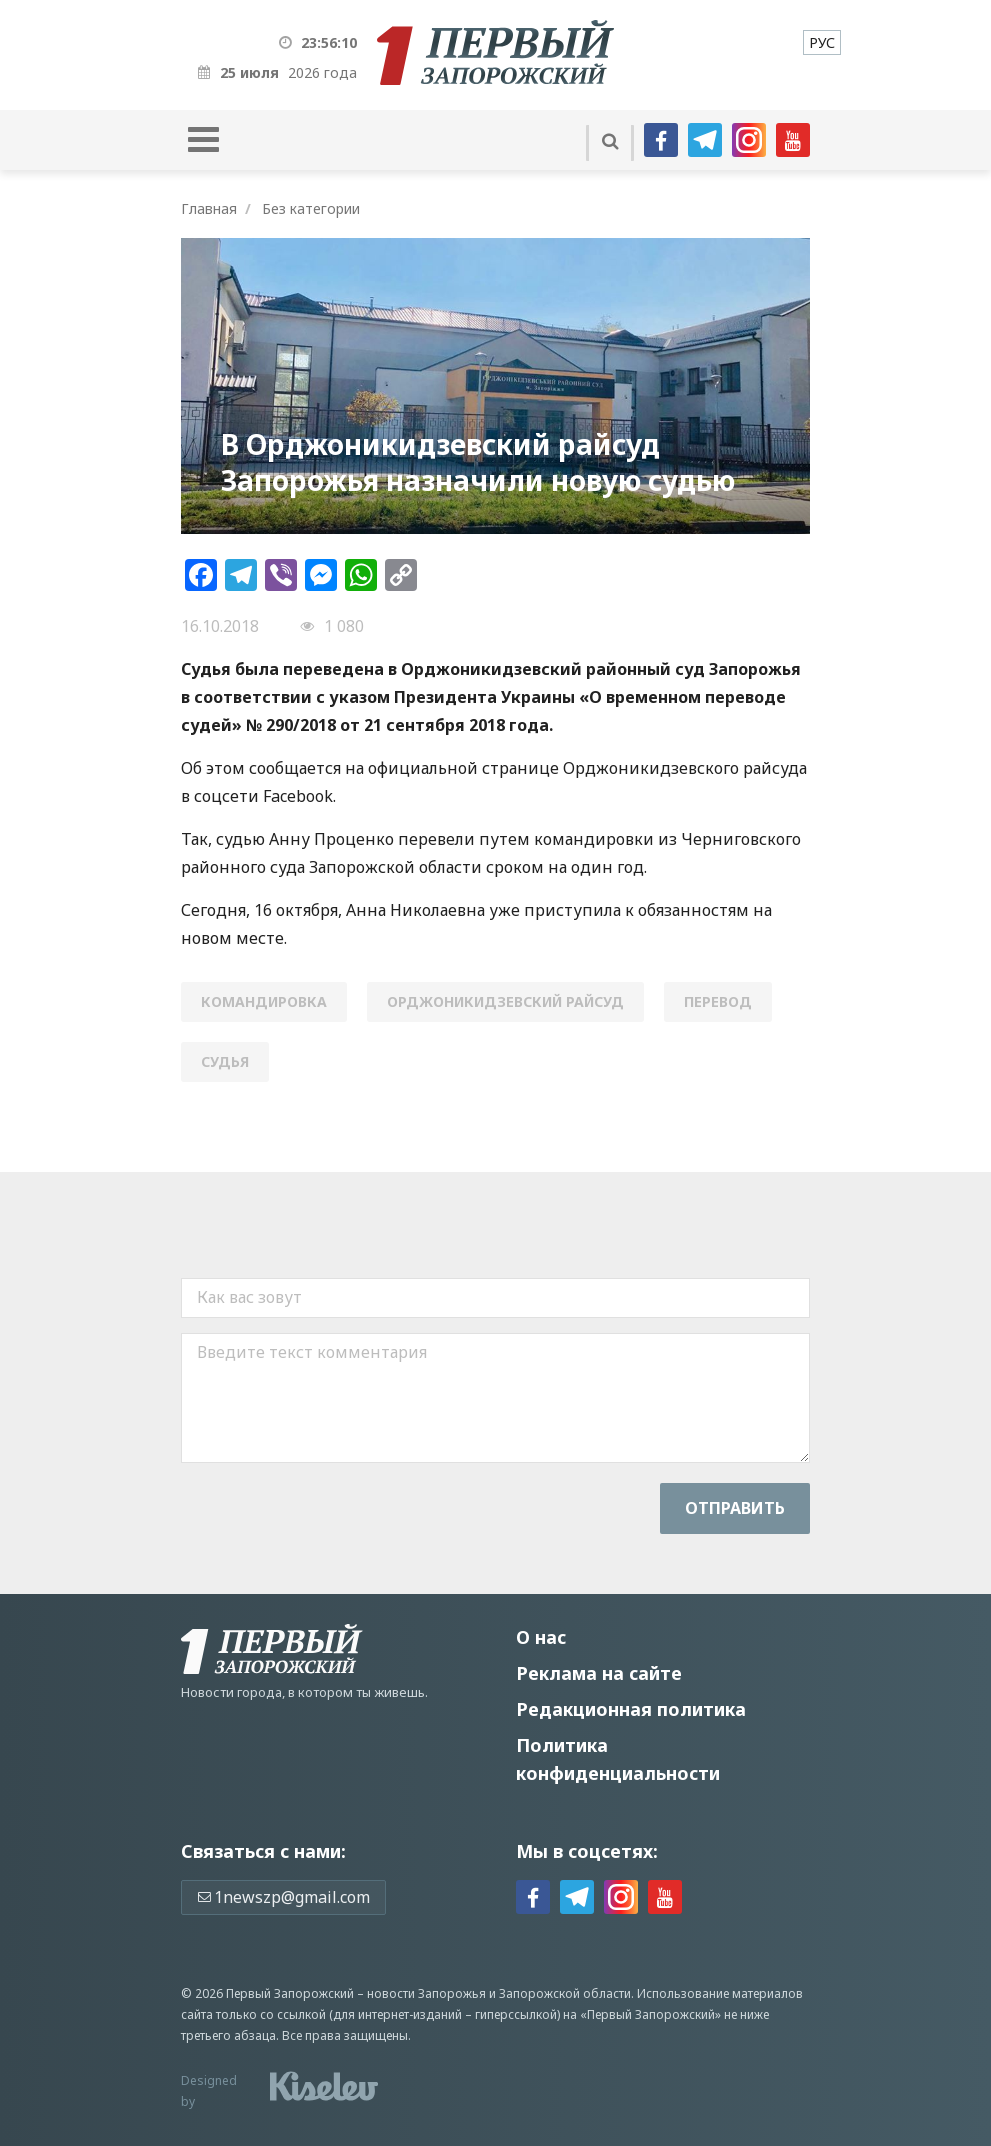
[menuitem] (822, 42)
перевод (718, 1001)
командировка (264, 1001)
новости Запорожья (426, 1993)
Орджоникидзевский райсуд (505, 1001)
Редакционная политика (631, 1709)
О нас (541, 1637)
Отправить (735, 1508)
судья (225, 1061)
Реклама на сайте (599, 1673)
